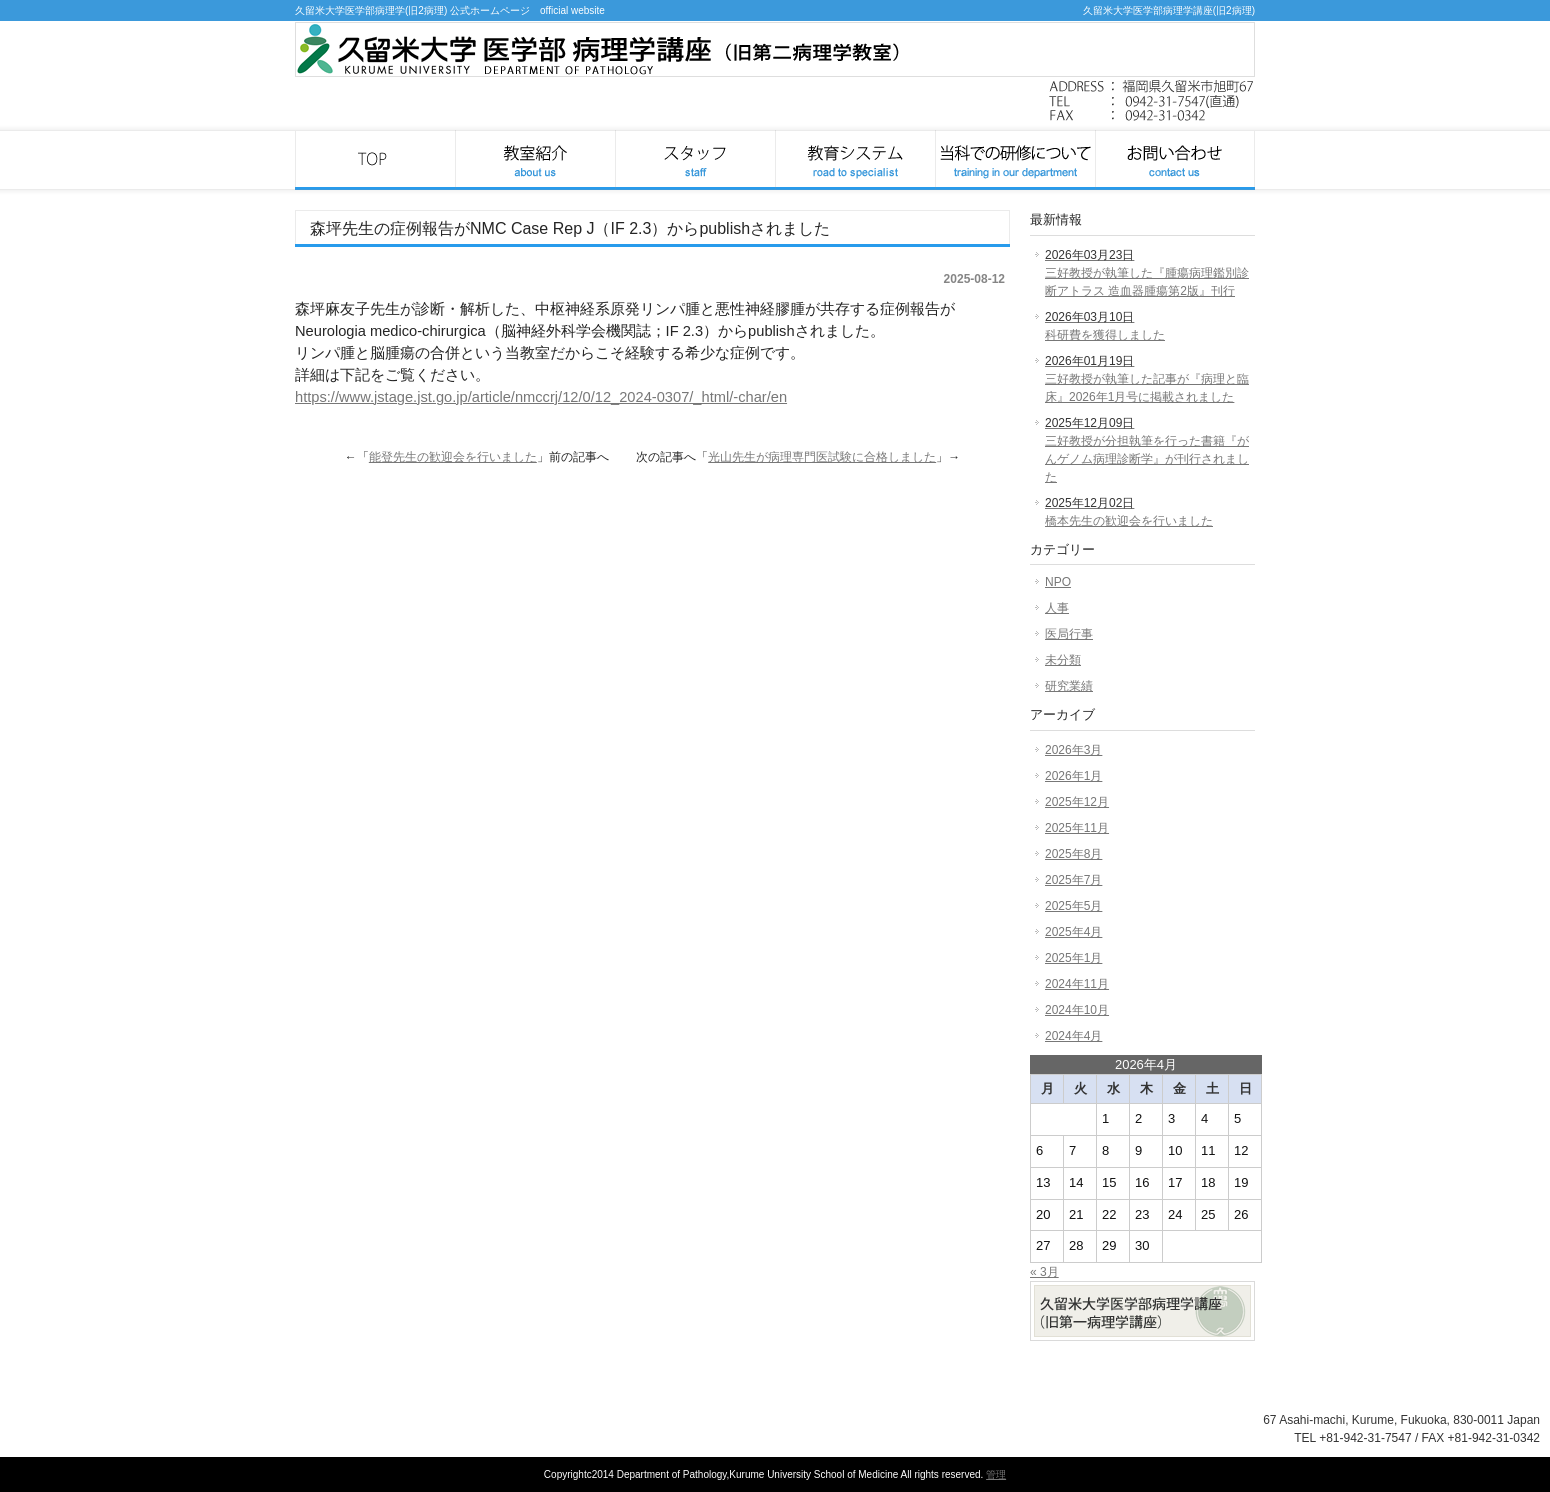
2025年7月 (1073, 880)
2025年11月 (1077, 828)
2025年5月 (1073, 906)
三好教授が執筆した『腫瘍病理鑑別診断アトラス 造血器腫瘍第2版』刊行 (1147, 273)
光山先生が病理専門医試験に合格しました (822, 457)
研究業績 (1069, 686)
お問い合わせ (1175, 160)
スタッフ (695, 160)
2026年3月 (1073, 750)
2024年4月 (1073, 1036)
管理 (996, 1474)
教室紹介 (535, 160)
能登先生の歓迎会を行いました (453, 457)
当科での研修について (1015, 160)
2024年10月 (1077, 1010)
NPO (1058, 582)
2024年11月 (1077, 984)
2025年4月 (1073, 932)
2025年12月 (1077, 802)
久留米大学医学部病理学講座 (375, 160)
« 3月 (1044, 1272)
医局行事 (1069, 634)
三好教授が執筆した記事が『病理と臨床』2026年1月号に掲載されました (1147, 379)
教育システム (855, 160)
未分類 (1063, 660)
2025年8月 (1073, 854)
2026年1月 (1073, 776)
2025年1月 (1073, 958)
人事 (1057, 608)
